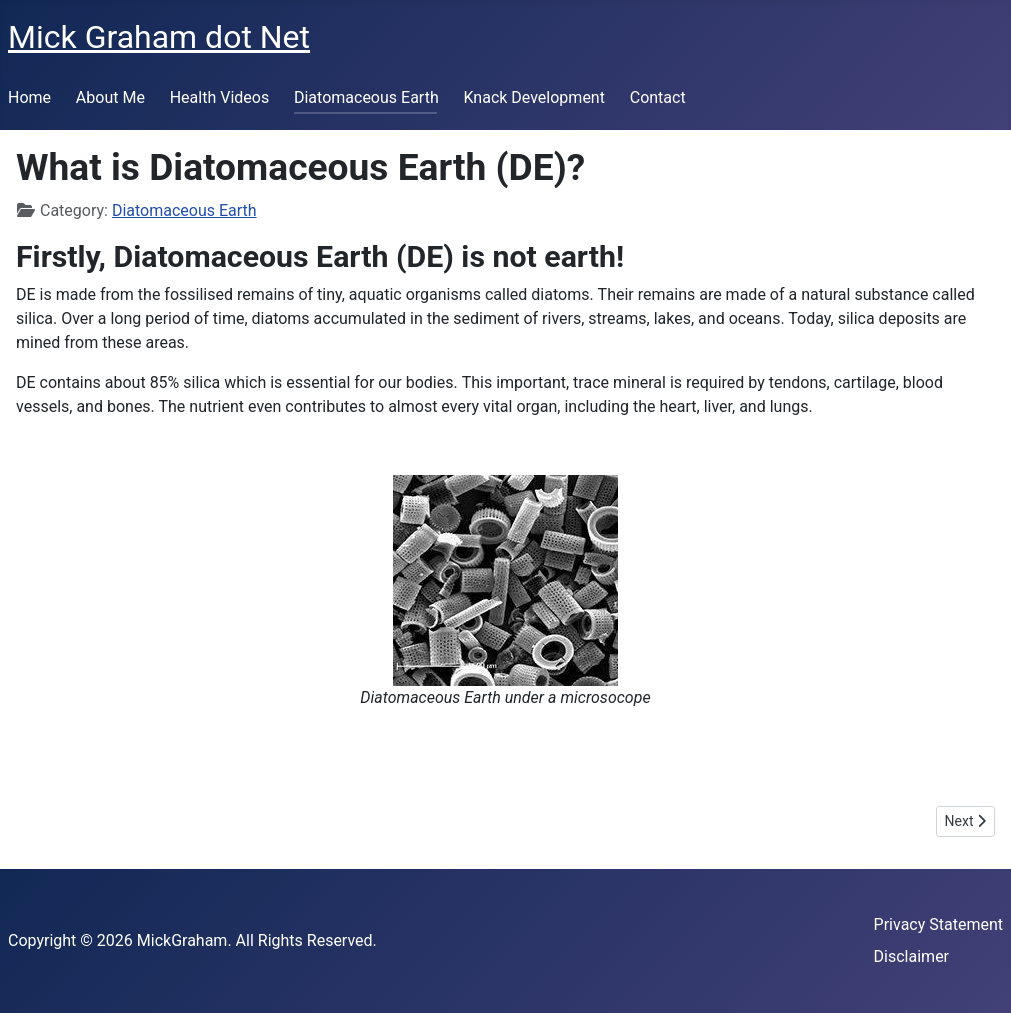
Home (29, 97)
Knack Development (533, 97)
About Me (110, 97)
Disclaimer (911, 956)
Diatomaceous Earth (366, 97)
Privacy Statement (938, 924)
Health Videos (219, 97)
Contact (658, 97)
